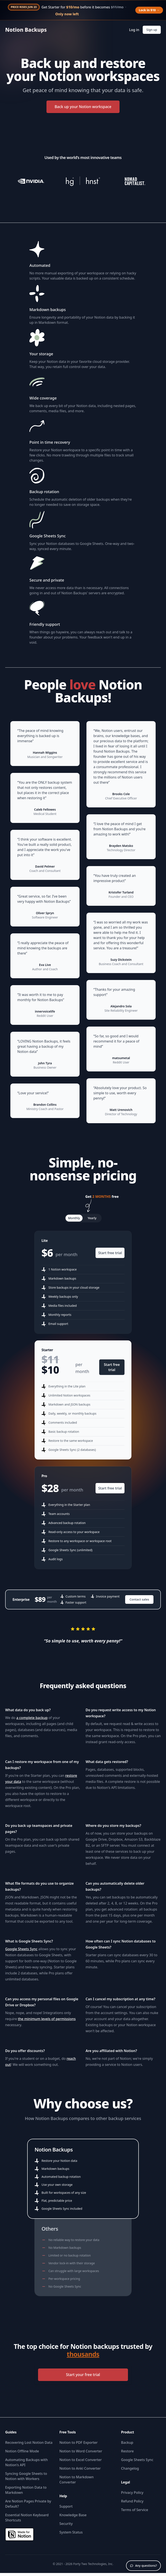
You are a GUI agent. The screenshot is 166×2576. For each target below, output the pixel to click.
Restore (127, 2454)
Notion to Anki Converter (80, 2471)
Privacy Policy (132, 2495)
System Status (71, 2535)
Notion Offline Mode (22, 2454)
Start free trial (110, 1254)
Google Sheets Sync (21, 1951)
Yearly (91, 1219)
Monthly (74, 1219)
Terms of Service (134, 2512)
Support (66, 2509)
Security (66, 2526)
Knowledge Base (73, 2518)
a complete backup (32, 1719)
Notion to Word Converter (80, 2454)
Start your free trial (83, 2377)
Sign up (151, 30)
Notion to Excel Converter (80, 2462)
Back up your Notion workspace (82, 107)
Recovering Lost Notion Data (29, 2445)
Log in (134, 29)
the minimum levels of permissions (47, 2021)
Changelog (130, 2471)
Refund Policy (132, 2504)
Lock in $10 (149, 10)
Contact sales (139, 1601)
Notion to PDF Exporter (78, 2445)
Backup (127, 2445)
